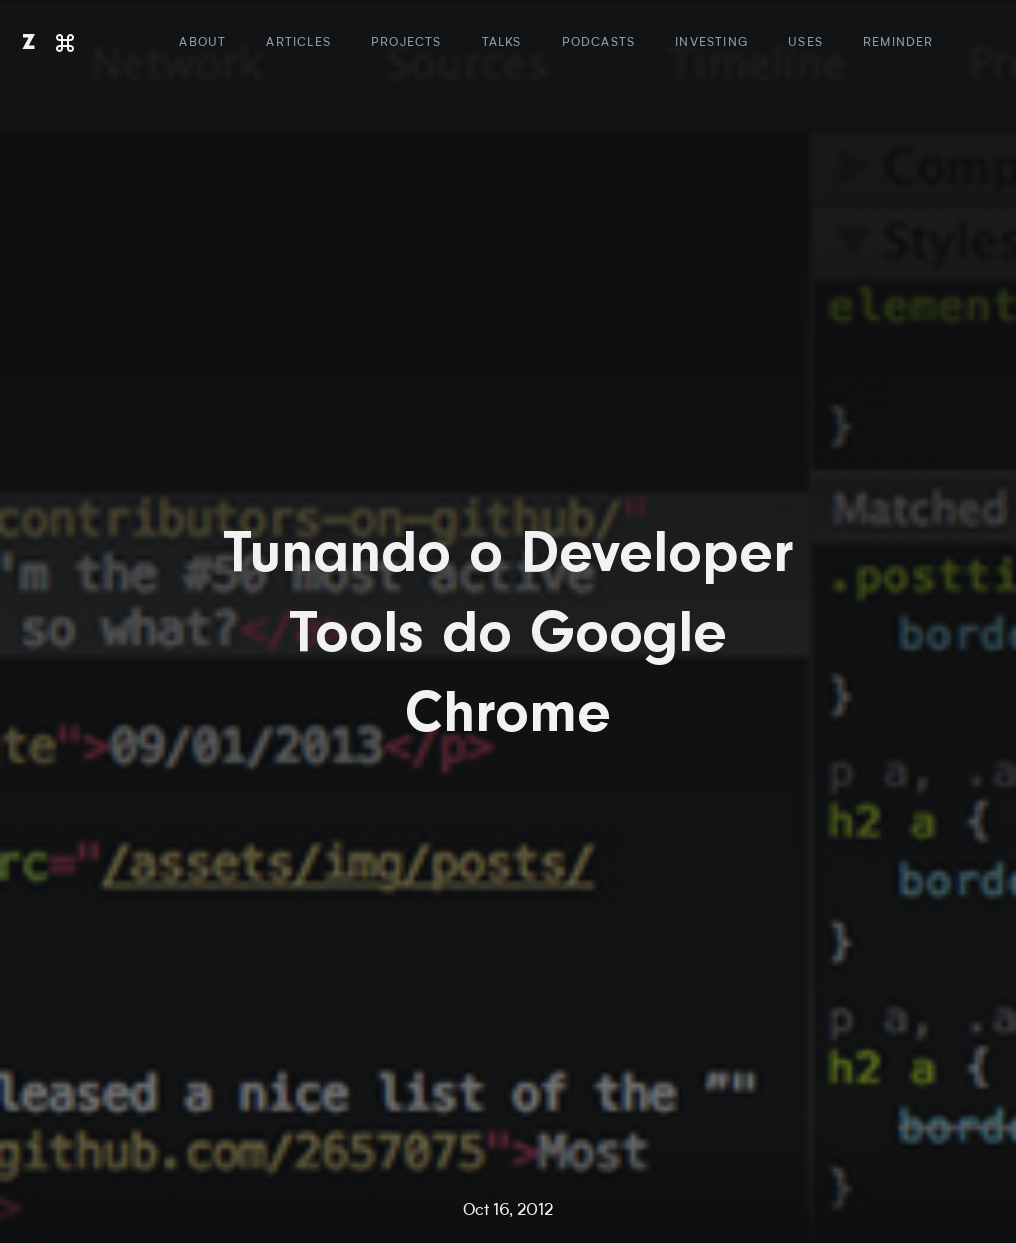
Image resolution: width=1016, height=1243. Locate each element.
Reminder (898, 43)
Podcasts (599, 43)
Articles (298, 43)
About (202, 43)
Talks (502, 43)
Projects (406, 43)
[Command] (65, 43)
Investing (711, 43)
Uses (805, 43)
